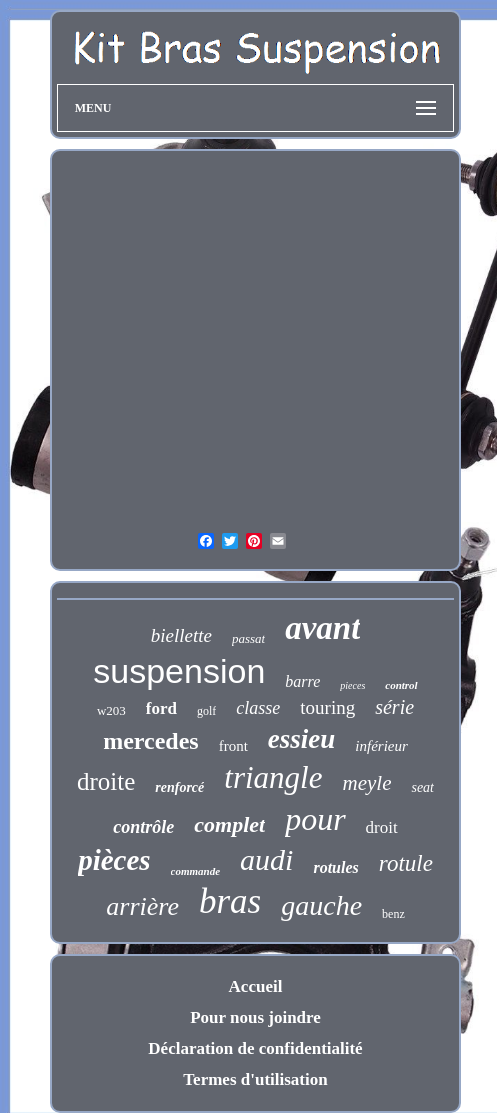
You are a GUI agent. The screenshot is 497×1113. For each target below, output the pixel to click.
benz (393, 914)
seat (422, 787)
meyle (366, 783)
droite (106, 781)
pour (315, 819)
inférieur (381, 746)
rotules (335, 867)
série (394, 707)
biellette (181, 635)
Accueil (256, 986)
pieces (352, 685)
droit (382, 827)
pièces (114, 860)
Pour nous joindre (255, 1017)
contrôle (143, 827)
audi (266, 859)
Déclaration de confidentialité (255, 1048)
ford (161, 708)
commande (196, 871)
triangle (273, 777)
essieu (302, 739)
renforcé (179, 787)
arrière (142, 906)
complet (229, 824)
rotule (406, 863)
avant (322, 628)
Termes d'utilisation (255, 1079)
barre (302, 681)
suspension (179, 671)
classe (258, 708)
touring (327, 707)
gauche (321, 905)
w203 (111, 710)
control (401, 685)
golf (206, 711)
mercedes (151, 741)
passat (248, 638)
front (233, 746)
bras (230, 901)
